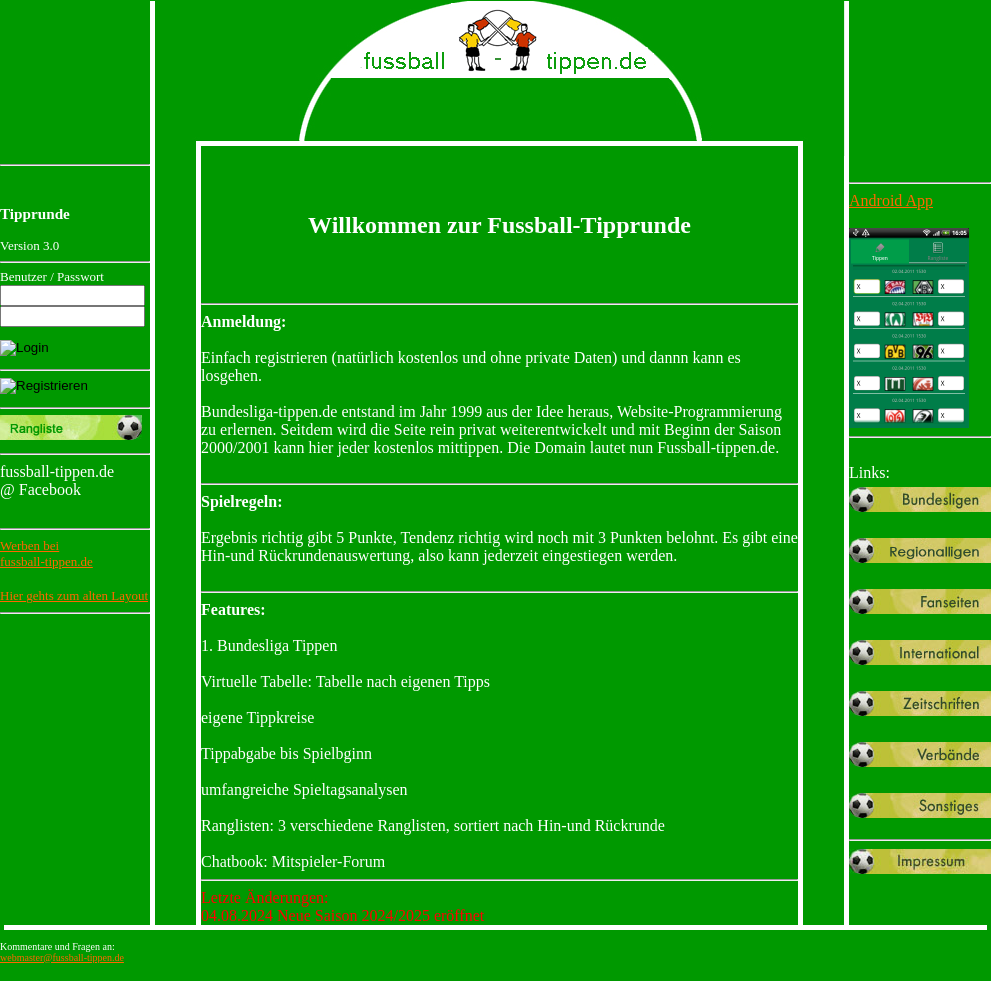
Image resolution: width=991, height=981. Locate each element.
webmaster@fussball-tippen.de (62, 957)
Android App (891, 200)
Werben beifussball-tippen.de (46, 553)
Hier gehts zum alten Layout (74, 595)
